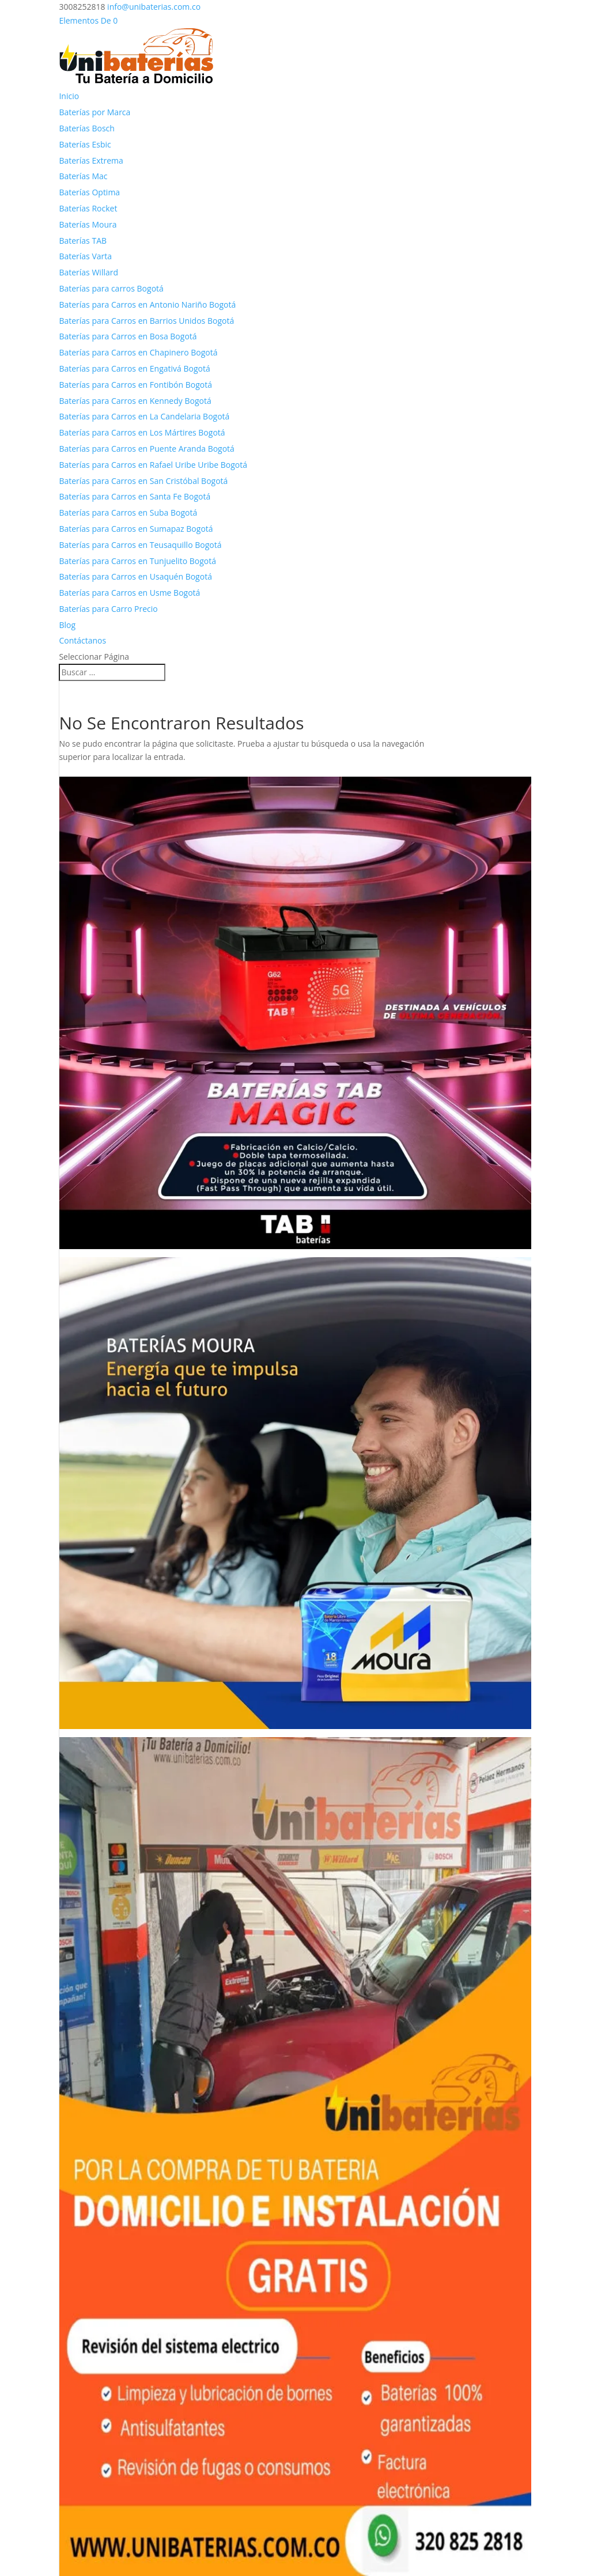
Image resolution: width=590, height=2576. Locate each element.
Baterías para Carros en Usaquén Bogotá (135, 576)
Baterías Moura (87, 224)
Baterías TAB (83, 240)
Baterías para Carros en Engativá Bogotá (134, 368)
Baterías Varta (85, 256)
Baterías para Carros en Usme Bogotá (129, 592)
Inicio (69, 95)
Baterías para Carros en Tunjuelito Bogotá (137, 560)
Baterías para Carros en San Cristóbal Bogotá (143, 480)
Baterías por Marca (94, 112)
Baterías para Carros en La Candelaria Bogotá (144, 416)
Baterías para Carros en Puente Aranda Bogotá (146, 448)
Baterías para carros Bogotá (111, 288)
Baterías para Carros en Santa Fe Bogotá (134, 496)
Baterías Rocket (88, 208)
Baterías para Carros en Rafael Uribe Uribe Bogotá (153, 464)
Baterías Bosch (86, 128)
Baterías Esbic (85, 144)
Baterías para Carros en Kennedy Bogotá (135, 400)
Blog (67, 624)
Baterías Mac (83, 176)
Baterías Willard (88, 272)
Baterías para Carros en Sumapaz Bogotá (136, 528)
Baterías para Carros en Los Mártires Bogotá (142, 432)
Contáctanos (82, 640)
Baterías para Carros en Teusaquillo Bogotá (140, 544)
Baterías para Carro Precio (108, 608)
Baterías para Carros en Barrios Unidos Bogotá (146, 320)
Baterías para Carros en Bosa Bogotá (127, 336)
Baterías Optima (89, 192)
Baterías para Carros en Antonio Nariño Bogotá (147, 304)
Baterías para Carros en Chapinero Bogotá (138, 352)
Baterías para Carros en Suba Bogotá (128, 512)
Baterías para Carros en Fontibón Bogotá (135, 384)
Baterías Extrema (91, 160)
